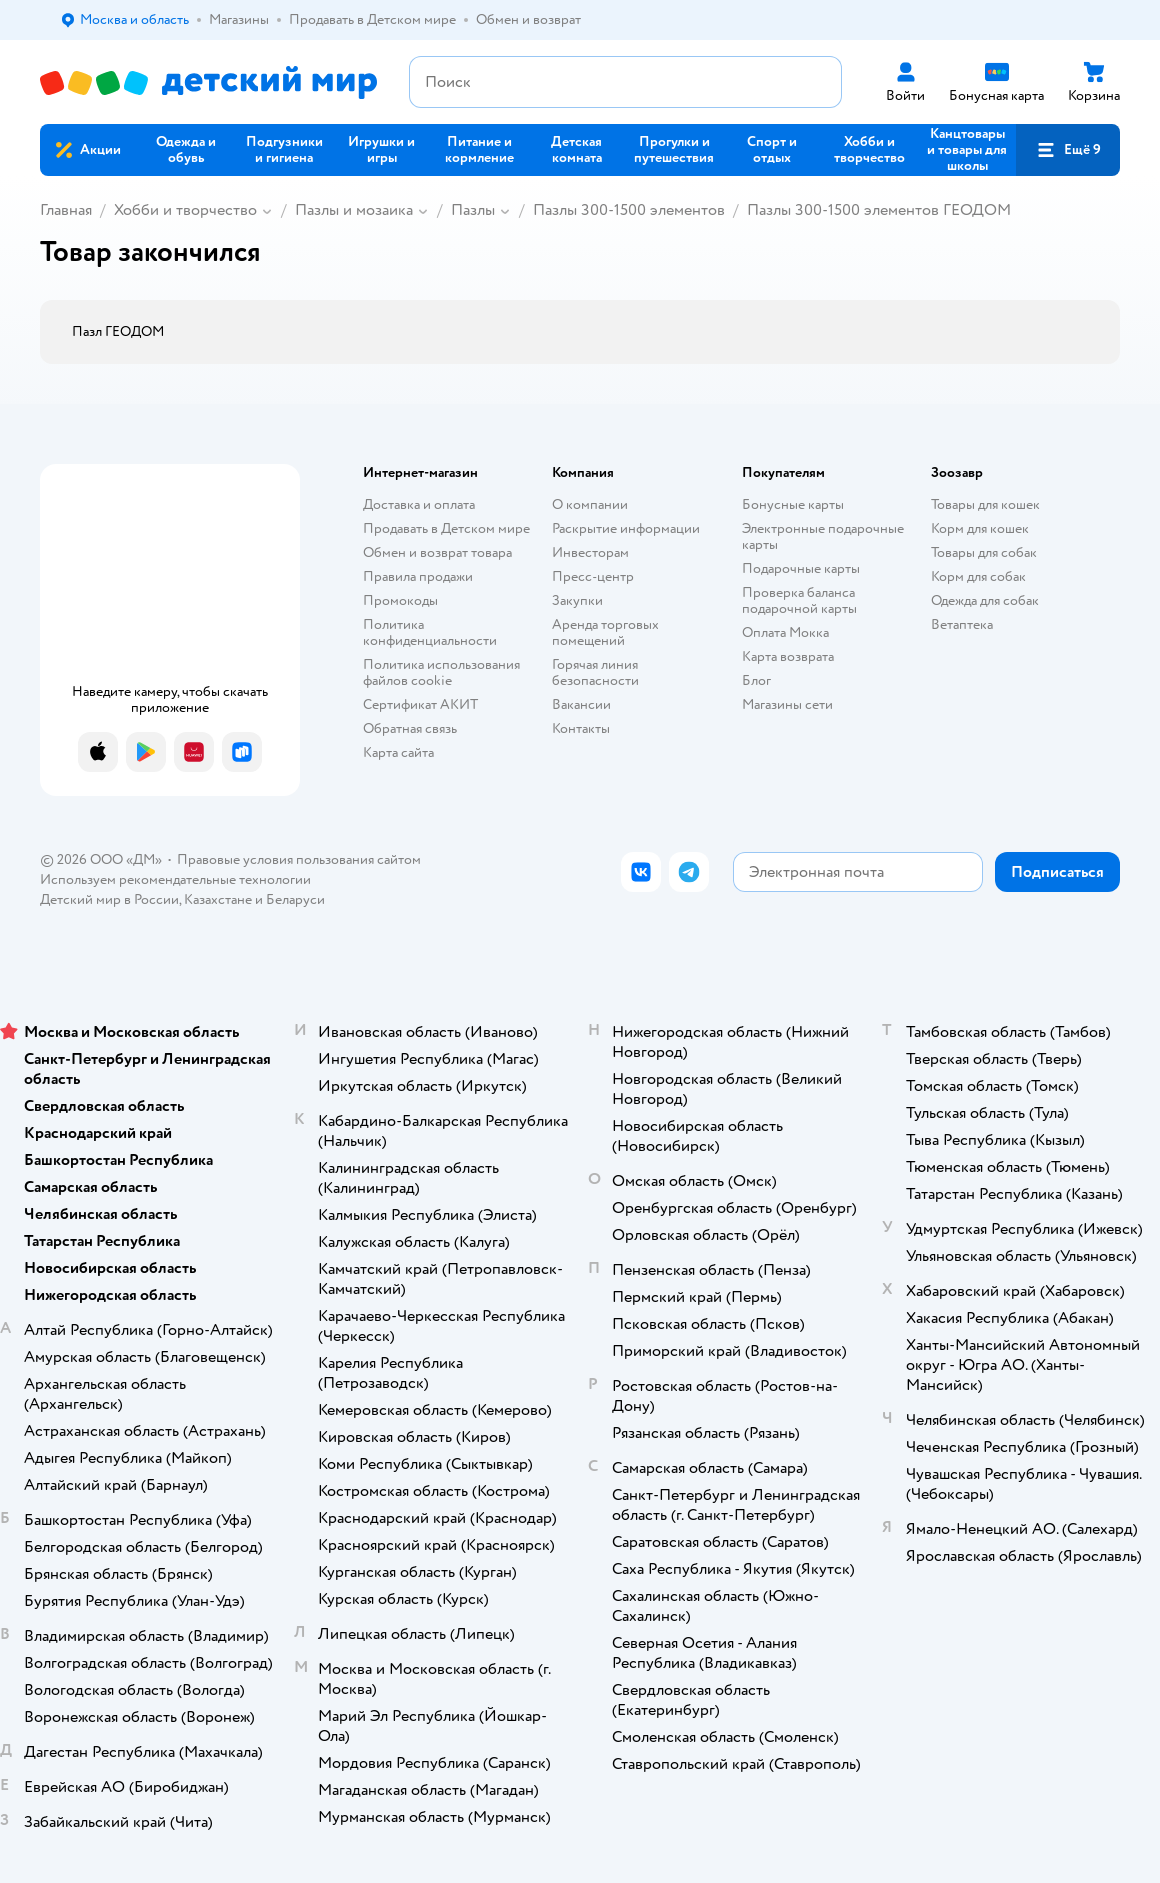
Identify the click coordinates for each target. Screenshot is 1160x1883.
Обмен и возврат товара (437, 552)
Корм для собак (978, 576)
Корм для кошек (980, 528)
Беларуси (295, 899)
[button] (1068, 150)
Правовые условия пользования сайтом (299, 859)
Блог (756, 680)
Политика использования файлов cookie (441, 672)
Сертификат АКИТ (420, 704)
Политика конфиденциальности (430, 632)
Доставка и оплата (419, 504)
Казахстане (218, 899)
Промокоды (400, 600)
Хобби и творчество (185, 210)
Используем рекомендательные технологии (175, 879)
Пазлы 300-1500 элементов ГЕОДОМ (879, 210)
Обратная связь (410, 728)
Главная (66, 210)
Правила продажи (418, 576)
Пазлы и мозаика (354, 210)
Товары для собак (984, 552)
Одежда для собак (985, 600)
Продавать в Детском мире (446, 528)
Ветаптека (962, 624)
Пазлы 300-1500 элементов (629, 210)
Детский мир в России (109, 899)
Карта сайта (398, 752)
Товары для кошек (985, 504)
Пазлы (473, 210)
